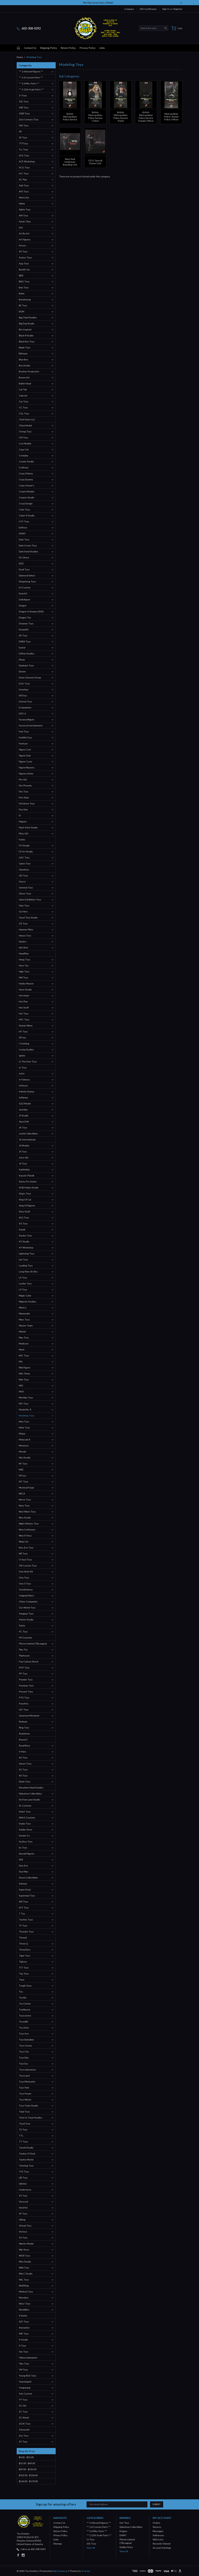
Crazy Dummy (26, 479)
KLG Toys (24, 1217)
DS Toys (23, 635)
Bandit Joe (24, 269)
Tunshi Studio (26, 2147)
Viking (22, 2219)
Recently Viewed (161, 2543)
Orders (156, 2522)
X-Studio (23, 2339)
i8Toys (22, 1037)
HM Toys (23, 977)
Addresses (158, 2535)
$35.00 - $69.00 (27, 2463)
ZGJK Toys (24, 2423)
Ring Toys (24, 1727)
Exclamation (25, 707)
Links (102, 47)
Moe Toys (24, 1421)
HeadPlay (24, 953)
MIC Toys (24, 1355)
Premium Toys (26, 1685)
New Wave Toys (27, 1511)
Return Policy (68, 47)
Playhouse (24, 1655)
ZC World (24, 2417)
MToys (22, 1475)
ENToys (23, 695)
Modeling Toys (26, 1415)
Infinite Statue (26, 1091)
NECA (22, 1493)
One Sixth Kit (26, 1571)
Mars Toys (24, 1319)
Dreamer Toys (26, 623)
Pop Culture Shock (28, 1661)
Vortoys (23, 2231)
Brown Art (24, 377)
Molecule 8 (24, 1439)
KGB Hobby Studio (28, 1187)
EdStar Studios (26, 653)
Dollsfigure (24, 599)
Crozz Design (25, 503)
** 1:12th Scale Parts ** (31, 89)
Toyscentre (25, 2015)
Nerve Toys (25, 1499)
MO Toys (23, 1403)
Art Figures (24, 239)
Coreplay (23, 455)
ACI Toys (24, 173)
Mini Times (24, 1373)
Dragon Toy (25, 617)
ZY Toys (23, 2441)
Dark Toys (24, 539)
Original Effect (26, 1595)
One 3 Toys (25, 1583)
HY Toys (23, 1031)
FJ (20, 815)
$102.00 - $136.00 (28, 2475)
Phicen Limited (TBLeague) (33, 1643)
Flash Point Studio (28, 827)
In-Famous (24, 1079)
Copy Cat (24, 449)
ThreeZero (24, 1949)
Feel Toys (24, 731)
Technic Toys (26, 1919)
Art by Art (24, 233)
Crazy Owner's (26, 485)
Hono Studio (25, 989)
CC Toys (23, 407)
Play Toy (23, 1649)
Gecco (22, 881)
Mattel (22, 1331)
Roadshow (24, 1733)
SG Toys (23, 1769)
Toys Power (25, 2093)
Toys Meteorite (27, 2081)
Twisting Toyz (26, 2165)
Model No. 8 (25, 1409)
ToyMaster (24, 2009)
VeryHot (23, 2207)
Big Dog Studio (26, 323)
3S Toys (23, 137)
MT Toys (23, 1481)
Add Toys (24, 185)
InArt (21, 1073)
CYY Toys (24, 521)
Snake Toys (25, 1823)
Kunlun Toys (25, 1235)
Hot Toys (23, 1013)
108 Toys (23, 107)
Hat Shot (23, 947)
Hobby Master (26, 983)
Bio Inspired (25, 329)
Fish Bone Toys (27, 803)
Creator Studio (26, 497)
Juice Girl (23, 1157)
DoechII (23, 593)
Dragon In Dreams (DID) (31, 611)
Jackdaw (23, 1109)
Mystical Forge (26, 1487)
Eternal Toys (25, 701)
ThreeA (23, 1937)
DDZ (21, 563)
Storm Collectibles (28, 1877)
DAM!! (22, 533)
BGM (21, 311)
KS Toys (23, 1223)
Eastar (22, 647)
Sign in (166, 9)
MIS (21, 1385)
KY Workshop (26, 1247)
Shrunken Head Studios (31, 1787)
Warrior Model (26, 2243)
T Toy (22, 1913)
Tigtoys (23, 1961)
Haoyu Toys (25, 935)
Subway (23, 1883)
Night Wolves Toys (29, 1523)
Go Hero (23, 911)
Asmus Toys (25, 257)
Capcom (23, 395)
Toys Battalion (26, 2039)
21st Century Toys (28, 119)
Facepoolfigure (26, 719)
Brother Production (29, 371)
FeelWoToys (25, 737)
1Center (86, 2570)
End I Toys (24, 683)
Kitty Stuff (24, 1211)
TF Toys (23, 1925)
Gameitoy (24, 869)
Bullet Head (25, 383)
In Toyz (22, 1067)
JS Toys (23, 1151)
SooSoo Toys (25, 1841)
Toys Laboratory (27, 2069)
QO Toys (23, 1709)
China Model (25, 425)
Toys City (24, 2051)
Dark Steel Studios (28, 551)
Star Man (23, 1871)
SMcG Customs (27, 1817)
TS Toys (23, 2129)
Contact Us (30, 47)
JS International (27, 1139)
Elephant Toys (26, 665)
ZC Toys (23, 2411)
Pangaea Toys (26, 1613)
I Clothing (24, 1043)
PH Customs (25, 1637)
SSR (21, 1859)
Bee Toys (24, 287)
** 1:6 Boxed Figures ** (31, 71)
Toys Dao (24, 2057)
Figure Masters (26, 767)
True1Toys (24, 2123)
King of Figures (27, 1205)
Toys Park (24, 2087)
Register (177, 9)
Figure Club (25, 755)
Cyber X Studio (26, 515)
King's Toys (25, 1193)
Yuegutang (24, 2387)
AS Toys (23, 251)
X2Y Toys (24, 2321)
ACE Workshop (27, 161)
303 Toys (23, 125)
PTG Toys (24, 1697)
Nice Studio (25, 1517)
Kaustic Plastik (26, 1175)
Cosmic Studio (26, 461)
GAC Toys (24, 857)
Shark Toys (24, 1781)
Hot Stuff (24, 1007)
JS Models (24, 1145)
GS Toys (23, 923)
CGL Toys (24, 413)
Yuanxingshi (25, 2381)
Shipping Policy (48, 47)
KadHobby (24, 1169)
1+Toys (23, 95)
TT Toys (23, 2141)
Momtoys (24, 1445)
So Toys (23, 1847)
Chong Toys (25, 431)
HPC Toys (24, 1019)
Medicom (23, 1343)
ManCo (22, 1307)
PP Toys (23, 1673)
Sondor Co (24, 1835)
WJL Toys (24, 2279)
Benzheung (25, 299)
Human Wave (25, 1025)
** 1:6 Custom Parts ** (31, 77)
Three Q (23, 1943)
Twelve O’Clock (27, 2153)
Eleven (22, 671)
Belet (21, 293)
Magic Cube (25, 1295)
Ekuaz (22, 659)
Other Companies (28, 1601)
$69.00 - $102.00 (27, 2469)
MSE (21, 1469)
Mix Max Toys (26, 1397)
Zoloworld (24, 2429)
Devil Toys (24, 569)
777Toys (23, 143)
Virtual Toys (25, 2225)
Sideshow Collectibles (30, 1793)
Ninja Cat (23, 1541)
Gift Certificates (148, 9)
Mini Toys (24, 1379)
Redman (23, 1721)
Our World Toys (27, 1607)
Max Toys (24, 1337)
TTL (21, 2135)
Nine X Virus (25, 1535)
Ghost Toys (25, 893)
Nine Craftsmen (27, 1529)
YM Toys (23, 2369)
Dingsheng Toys (27, 581)
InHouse (23, 1085)
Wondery (23, 2297)
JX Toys (23, 1163)
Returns (157, 2526)
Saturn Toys (25, 1763)
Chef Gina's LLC (27, 419)
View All (90, 2547)
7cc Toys (23, 149)
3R (20, 131)
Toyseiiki (23, 2021)
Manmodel (24, 1313)
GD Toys (23, 875)
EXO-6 (22, 713)
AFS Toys (24, 191)
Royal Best (24, 1745)
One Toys (24, 1577)
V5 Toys (23, 2195)
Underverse (25, 2189)
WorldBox (24, 2309)
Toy (21, 1991)
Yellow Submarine (28, 2357)
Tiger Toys (24, 1955)
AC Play (23, 179)
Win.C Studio (25, 2273)
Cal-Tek (23, 389)
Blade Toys (24, 347)
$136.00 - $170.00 (28, 2481)
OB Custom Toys (28, 1565)
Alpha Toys (24, 209)
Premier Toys (26, 1679)
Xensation (24, 2327)
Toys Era (23, 2063)
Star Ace (23, 1865)
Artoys (22, 245)
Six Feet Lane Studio (29, 1799)
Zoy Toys (23, 2435)
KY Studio (24, 1241)
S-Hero (22, 1751)
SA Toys (23, 1757)
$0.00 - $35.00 (26, 2457)
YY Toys (23, 2399)
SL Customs (25, 1805)
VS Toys (23, 2237)
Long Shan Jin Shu (28, 1271)
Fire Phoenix (25, 785)
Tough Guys (25, 1985)
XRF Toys (24, 2333)
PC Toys (23, 1631)
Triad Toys (24, 2111)
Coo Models (25, 443)
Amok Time (25, 221)
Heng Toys (24, 959)
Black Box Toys (26, 341)
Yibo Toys (24, 2363)
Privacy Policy (88, 47)
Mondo (22, 1451)
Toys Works (25, 2099)
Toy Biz (22, 1997)
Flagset (22, 821)
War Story (24, 2249)
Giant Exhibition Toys (30, 899)
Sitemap (57, 2543)
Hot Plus (23, 1001)
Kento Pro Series (28, 1181)
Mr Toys (23, 1463)
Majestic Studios (27, 1301)
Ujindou (23, 2183)
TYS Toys (24, 2171)
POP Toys (24, 1667)
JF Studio (23, 1115)
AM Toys (23, 215)
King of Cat (25, 1199)
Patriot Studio (26, 1619)
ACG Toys (24, 167)
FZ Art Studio (26, 851)
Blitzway (23, 353)
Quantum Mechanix (29, 1715)
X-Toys (22, 2345)
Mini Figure (24, 1367)
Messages (158, 2531)
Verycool (23, 2201)
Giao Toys (24, 905)
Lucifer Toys (25, 1283)
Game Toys (25, 863)
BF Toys (23, 305)
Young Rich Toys (27, 2375)
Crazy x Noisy (26, 473)
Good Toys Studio (28, 917)
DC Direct (24, 557)
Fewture (23, 743)
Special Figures (26, 1853)
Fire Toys (23, 791)
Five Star (23, 809)
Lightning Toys (26, 1253)
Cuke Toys (24, 509)
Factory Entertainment (30, 725)
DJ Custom (24, 587)
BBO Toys (24, 281)
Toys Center (25, 2045)
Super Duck (25, 1889)
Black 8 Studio (26, 335)
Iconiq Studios (26, 1049)
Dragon (22, 605)
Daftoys (23, 527)
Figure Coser (25, 761)
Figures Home (26, 773)
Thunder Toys (26, 1931)
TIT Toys (24, 1967)
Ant (21, 227)
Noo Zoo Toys (26, 1547)
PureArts (23, 1703)
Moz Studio (24, 1457)
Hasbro (22, 941)
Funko (22, 839)
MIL (21, 1361)
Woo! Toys (24, 2303)
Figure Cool (25, 749)
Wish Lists (158, 2539)
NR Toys (23, 1553)
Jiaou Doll (24, 1121)
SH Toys (23, 1775)
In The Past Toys (28, 1061)
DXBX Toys (25, 641)
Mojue (22, 1433)
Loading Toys (26, 1265)
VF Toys (23, 2213)
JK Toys (23, 1127)
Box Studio (24, 365)
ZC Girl (22, 2405)
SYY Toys (24, 1907)
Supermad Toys (27, 1895)
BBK (21, 275)
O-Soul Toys (25, 1559)
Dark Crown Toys (28, 545)
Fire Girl (23, 779)
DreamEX (23, 629)
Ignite (22, 1055)
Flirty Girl (23, 833)
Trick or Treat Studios (30, 2117)
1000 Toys (24, 113)
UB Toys (23, 2177)
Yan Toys (23, 2351)
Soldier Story (25, 1829)
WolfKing (24, 2285)
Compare (129, 9)
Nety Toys (24, 1505)
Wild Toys (24, 2267)
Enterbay (23, 689)
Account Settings (162, 2547)
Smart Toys (25, 1811)
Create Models (26, 491)
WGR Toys (24, 2255)
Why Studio (25, 2261)
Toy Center (25, 2003)
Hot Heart (24, 995)
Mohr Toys (24, 1427)
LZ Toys (23, 1289)
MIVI (21, 1391)
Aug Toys (24, 263)
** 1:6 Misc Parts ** (29, 83)
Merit (21, 1349)
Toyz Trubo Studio (28, 2105)
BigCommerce (60, 2570)
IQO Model (25, 1103)
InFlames (23, 1097)
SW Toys (23, 1901)
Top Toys (24, 1973)
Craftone (23, 467)
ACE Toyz (24, 155)
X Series (23, 2315)
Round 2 (23, 1739)
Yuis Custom (25, 2393)
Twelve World (26, 2159)
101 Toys (23, 101)
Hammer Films (26, 929)
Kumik (22, 1229)
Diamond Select (27, 575)
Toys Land (24, 2075)
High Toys (24, 971)
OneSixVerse (26, 1589)
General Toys (26, 887)
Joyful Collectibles (28, 1133)
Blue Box (23, 359)
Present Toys (26, 1691)
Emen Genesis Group (30, 677)
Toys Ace (24, 2033)
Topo (21, 1979)
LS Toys (23, 1277)
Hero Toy (23, 965)
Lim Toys (23, 1259)
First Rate (24, 797)
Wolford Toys (26, 2291)
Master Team (26, 1325)
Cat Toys (23, 401)
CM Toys (23, 437)
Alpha (22, 203)
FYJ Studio (24, 845)
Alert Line (24, 197)
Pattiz (22, 1625)
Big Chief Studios (28, 317)
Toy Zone (24, 2027)
